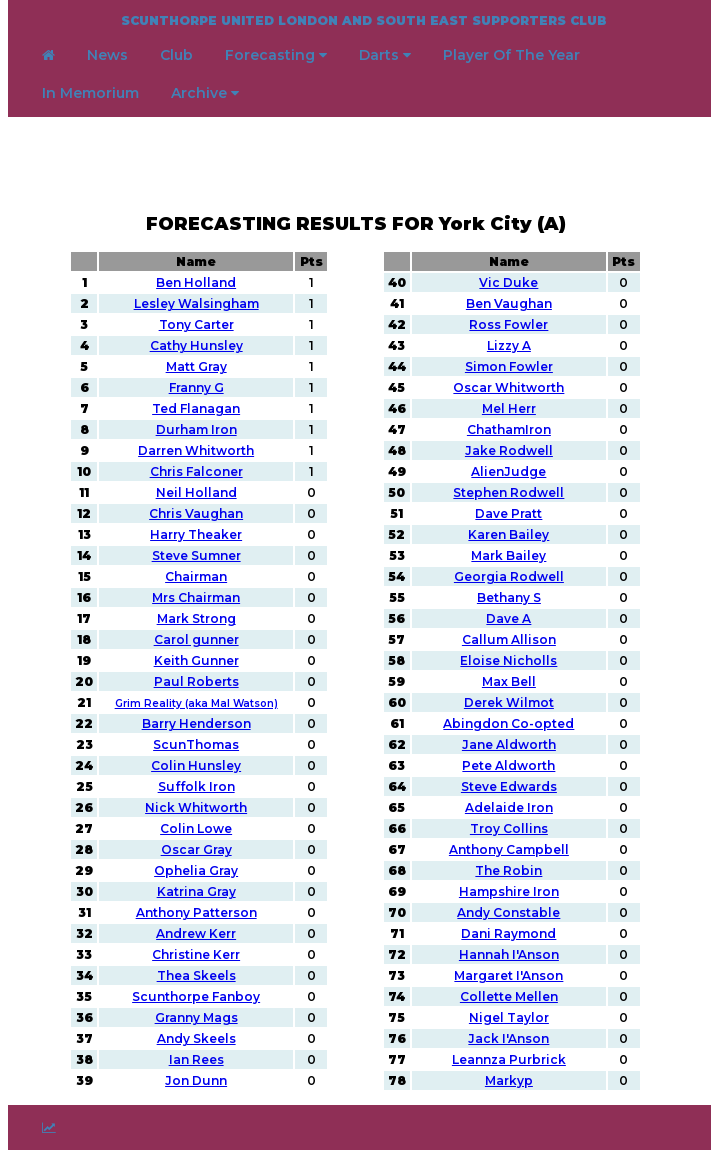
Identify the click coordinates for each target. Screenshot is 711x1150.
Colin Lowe (196, 828)
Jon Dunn (196, 1080)
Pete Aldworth (508, 765)
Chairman (196, 576)
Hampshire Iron (509, 891)
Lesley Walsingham (196, 303)
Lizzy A (509, 345)
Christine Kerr (196, 954)
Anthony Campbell (509, 849)
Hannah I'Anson (509, 954)
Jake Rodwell (509, 450)
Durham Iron (196, 429)
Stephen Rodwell (508, 492)
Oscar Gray (196, 849)
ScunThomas (196, 744)
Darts (385, 55)
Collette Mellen (509, 996)
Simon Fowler (509, 366)
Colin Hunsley (196, 765)
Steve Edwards (509, 786)
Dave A (508, 618)
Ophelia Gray (196, 870)
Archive (205, 93)
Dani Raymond (508, 933)
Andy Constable (508, 912)
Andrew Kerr (196, 933)
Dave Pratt (508, 513)
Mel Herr (509, 408)
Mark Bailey (508, 555)
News (107, 55)
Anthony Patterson (196, 912)
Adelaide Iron (509, 807)
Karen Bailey (508, 534)
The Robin (508, 870)
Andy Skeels (196, 1038)
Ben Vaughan (509, 303)
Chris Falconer (196, 471)
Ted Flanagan (196, 408)
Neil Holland (196, 492)
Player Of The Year (511, 55)
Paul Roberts (196, 681)
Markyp (509, 1080)
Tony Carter (196, 324)
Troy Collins (509, 828)
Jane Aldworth (509, 744)
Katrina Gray (196, 891)
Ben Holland (196, 282)
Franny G (196, 387)
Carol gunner (196, 639)
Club (176, 55)
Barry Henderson (196, 723)
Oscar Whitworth (508, 387)
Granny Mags (196, 1017)
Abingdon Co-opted (508, 723)
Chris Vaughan (196, 513)
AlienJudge (508, 471)
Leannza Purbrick (509, 1059)
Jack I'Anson (508, 1038)
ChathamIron (509, 429)
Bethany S (509, 597)
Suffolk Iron (196, 786)
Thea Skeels (196, 975)
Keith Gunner (196, 660)
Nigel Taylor (509, 1017)
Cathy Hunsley (196, 345)
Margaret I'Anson (508, 975)
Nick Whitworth (196, 807)
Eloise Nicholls (508, 660)
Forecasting (276, 55)
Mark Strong (196, 618)
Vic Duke (508, 282)
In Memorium (90, 93)
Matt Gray (196, 366)
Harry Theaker (196, 534)
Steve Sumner (196, 555)
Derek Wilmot (509, 702)
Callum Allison (509, 639)
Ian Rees (196, 1059)
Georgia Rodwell (509, 576)
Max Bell (509, 681)
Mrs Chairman (196, 597)
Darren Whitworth (196, 450)
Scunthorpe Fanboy (196, 996)
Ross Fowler (508, 324)
